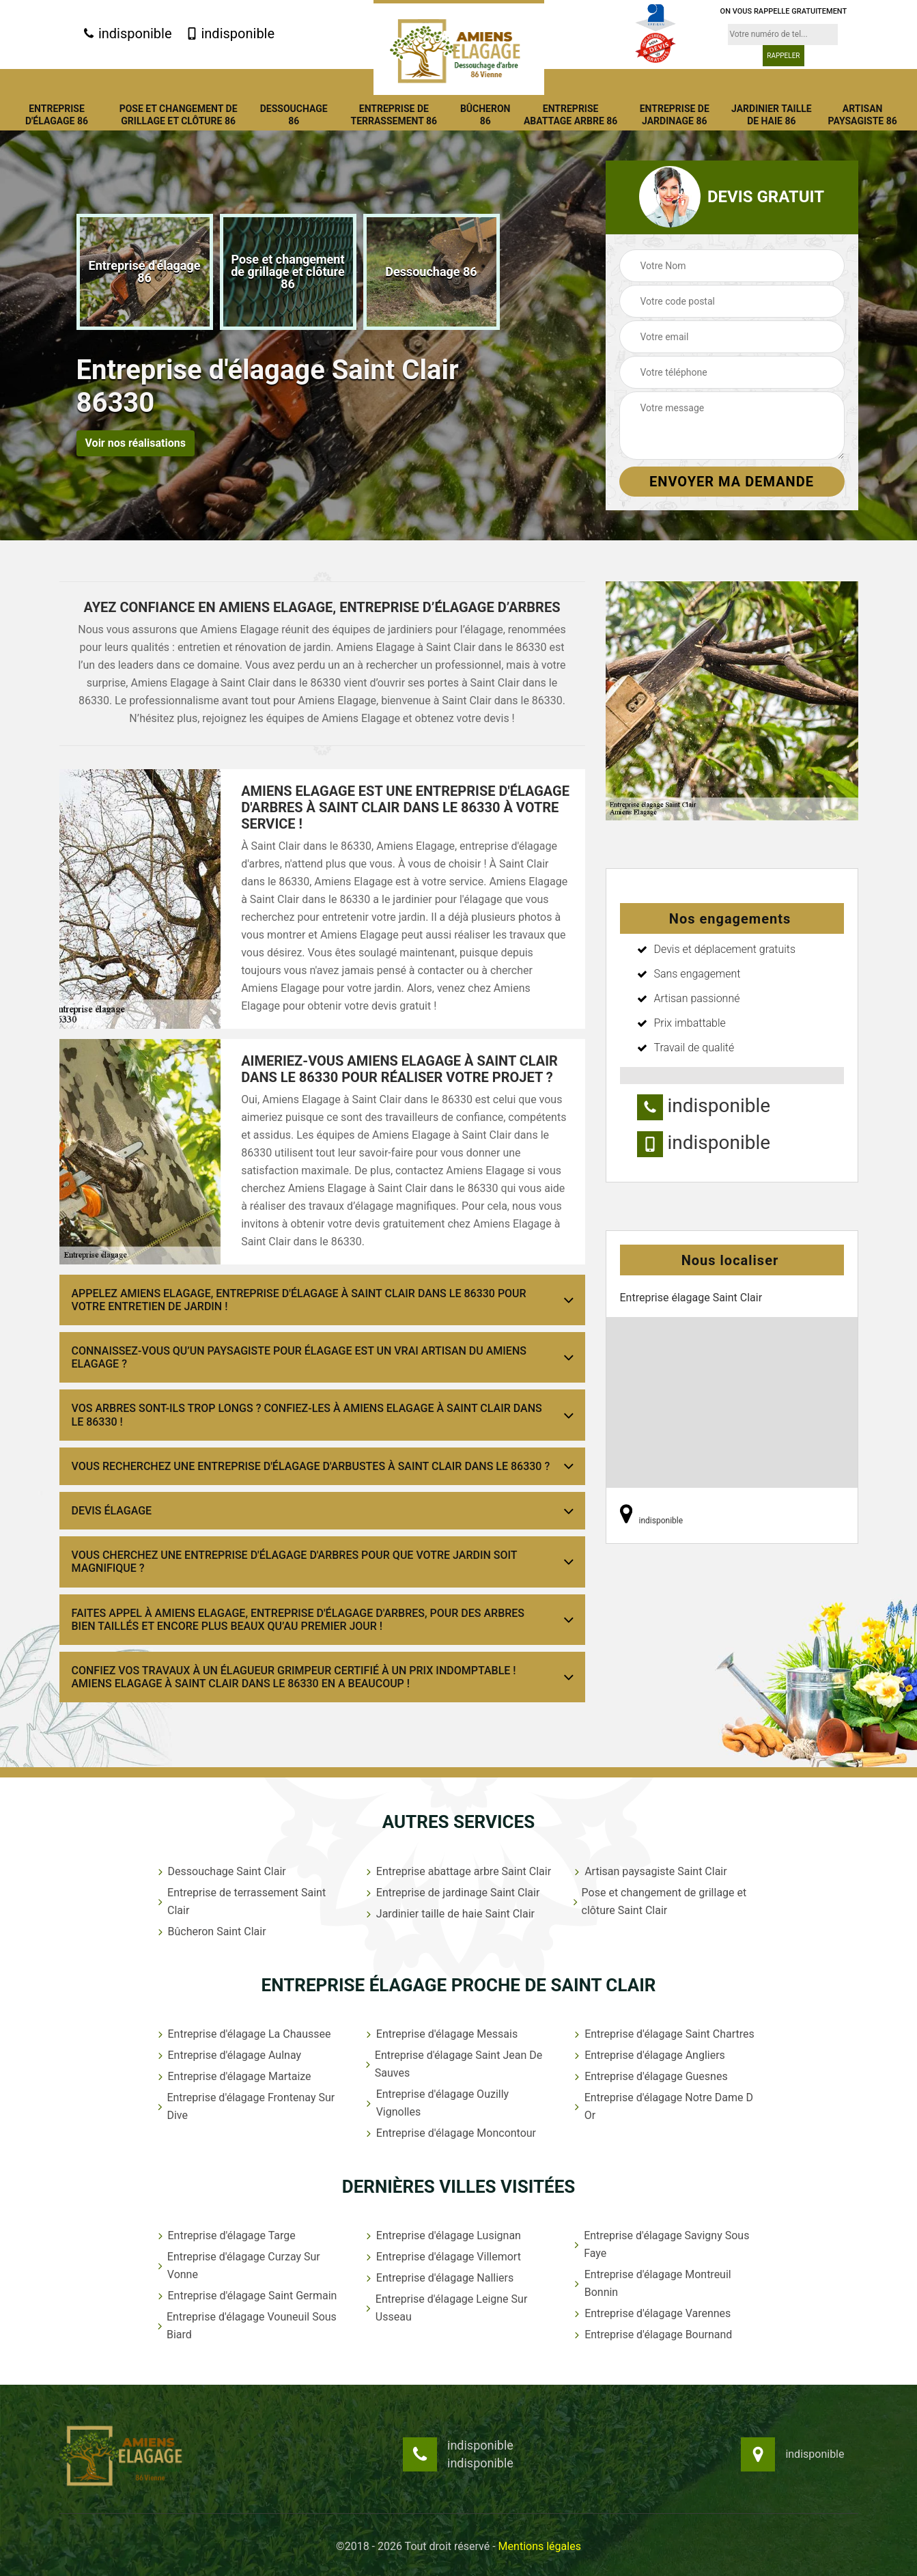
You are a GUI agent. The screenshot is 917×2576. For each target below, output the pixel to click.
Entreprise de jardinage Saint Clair (451, 1892)
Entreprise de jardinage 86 (674, 114)
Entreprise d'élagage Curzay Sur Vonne (237, 2265)
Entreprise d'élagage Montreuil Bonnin (651, 2283)
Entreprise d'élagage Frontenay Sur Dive (245, 2106)
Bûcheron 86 (485, 114)
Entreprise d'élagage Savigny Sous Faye (660, 2244)
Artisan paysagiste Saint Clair (649, 1871)
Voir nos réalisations (135, 443)
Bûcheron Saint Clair (210, 1931)
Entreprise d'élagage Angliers (648, 2055)
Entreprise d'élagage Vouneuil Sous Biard (246, 2325)
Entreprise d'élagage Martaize (233, 2076)
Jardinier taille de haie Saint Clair (449, 1913)
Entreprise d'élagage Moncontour (449, 2133)
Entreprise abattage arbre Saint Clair (457, 1871)
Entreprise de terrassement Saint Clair (240, 1901)
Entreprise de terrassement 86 (393, 114)
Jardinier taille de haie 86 (771, 114)
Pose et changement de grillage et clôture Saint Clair (659, 1901)
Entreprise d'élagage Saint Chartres (663, 2033)
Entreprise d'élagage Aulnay (228, 2055)
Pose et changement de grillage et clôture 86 (178, 114)
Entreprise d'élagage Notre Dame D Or (662, 2106)
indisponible (127, 33)
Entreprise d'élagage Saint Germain (246, 2295)
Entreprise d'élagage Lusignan (442, 2235)
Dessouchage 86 (294, 114)
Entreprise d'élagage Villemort (442, 2256)
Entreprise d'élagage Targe (225, 2235)
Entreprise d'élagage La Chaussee (243, 2033)
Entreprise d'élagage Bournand (652, 2334)
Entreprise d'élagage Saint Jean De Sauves (452, 2064)
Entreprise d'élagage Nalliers (438, 2277)
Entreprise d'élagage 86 (56, 114)
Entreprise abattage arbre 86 (571, 114)
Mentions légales (539, 2546)
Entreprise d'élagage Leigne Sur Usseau (445, 2308)
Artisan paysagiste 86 (862, 114)
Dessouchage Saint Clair (220, 1871)
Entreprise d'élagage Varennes (651, 2313)
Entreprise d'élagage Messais (440, 2033)
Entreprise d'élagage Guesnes (650, 2076)
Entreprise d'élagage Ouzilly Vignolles (436, 2103)
